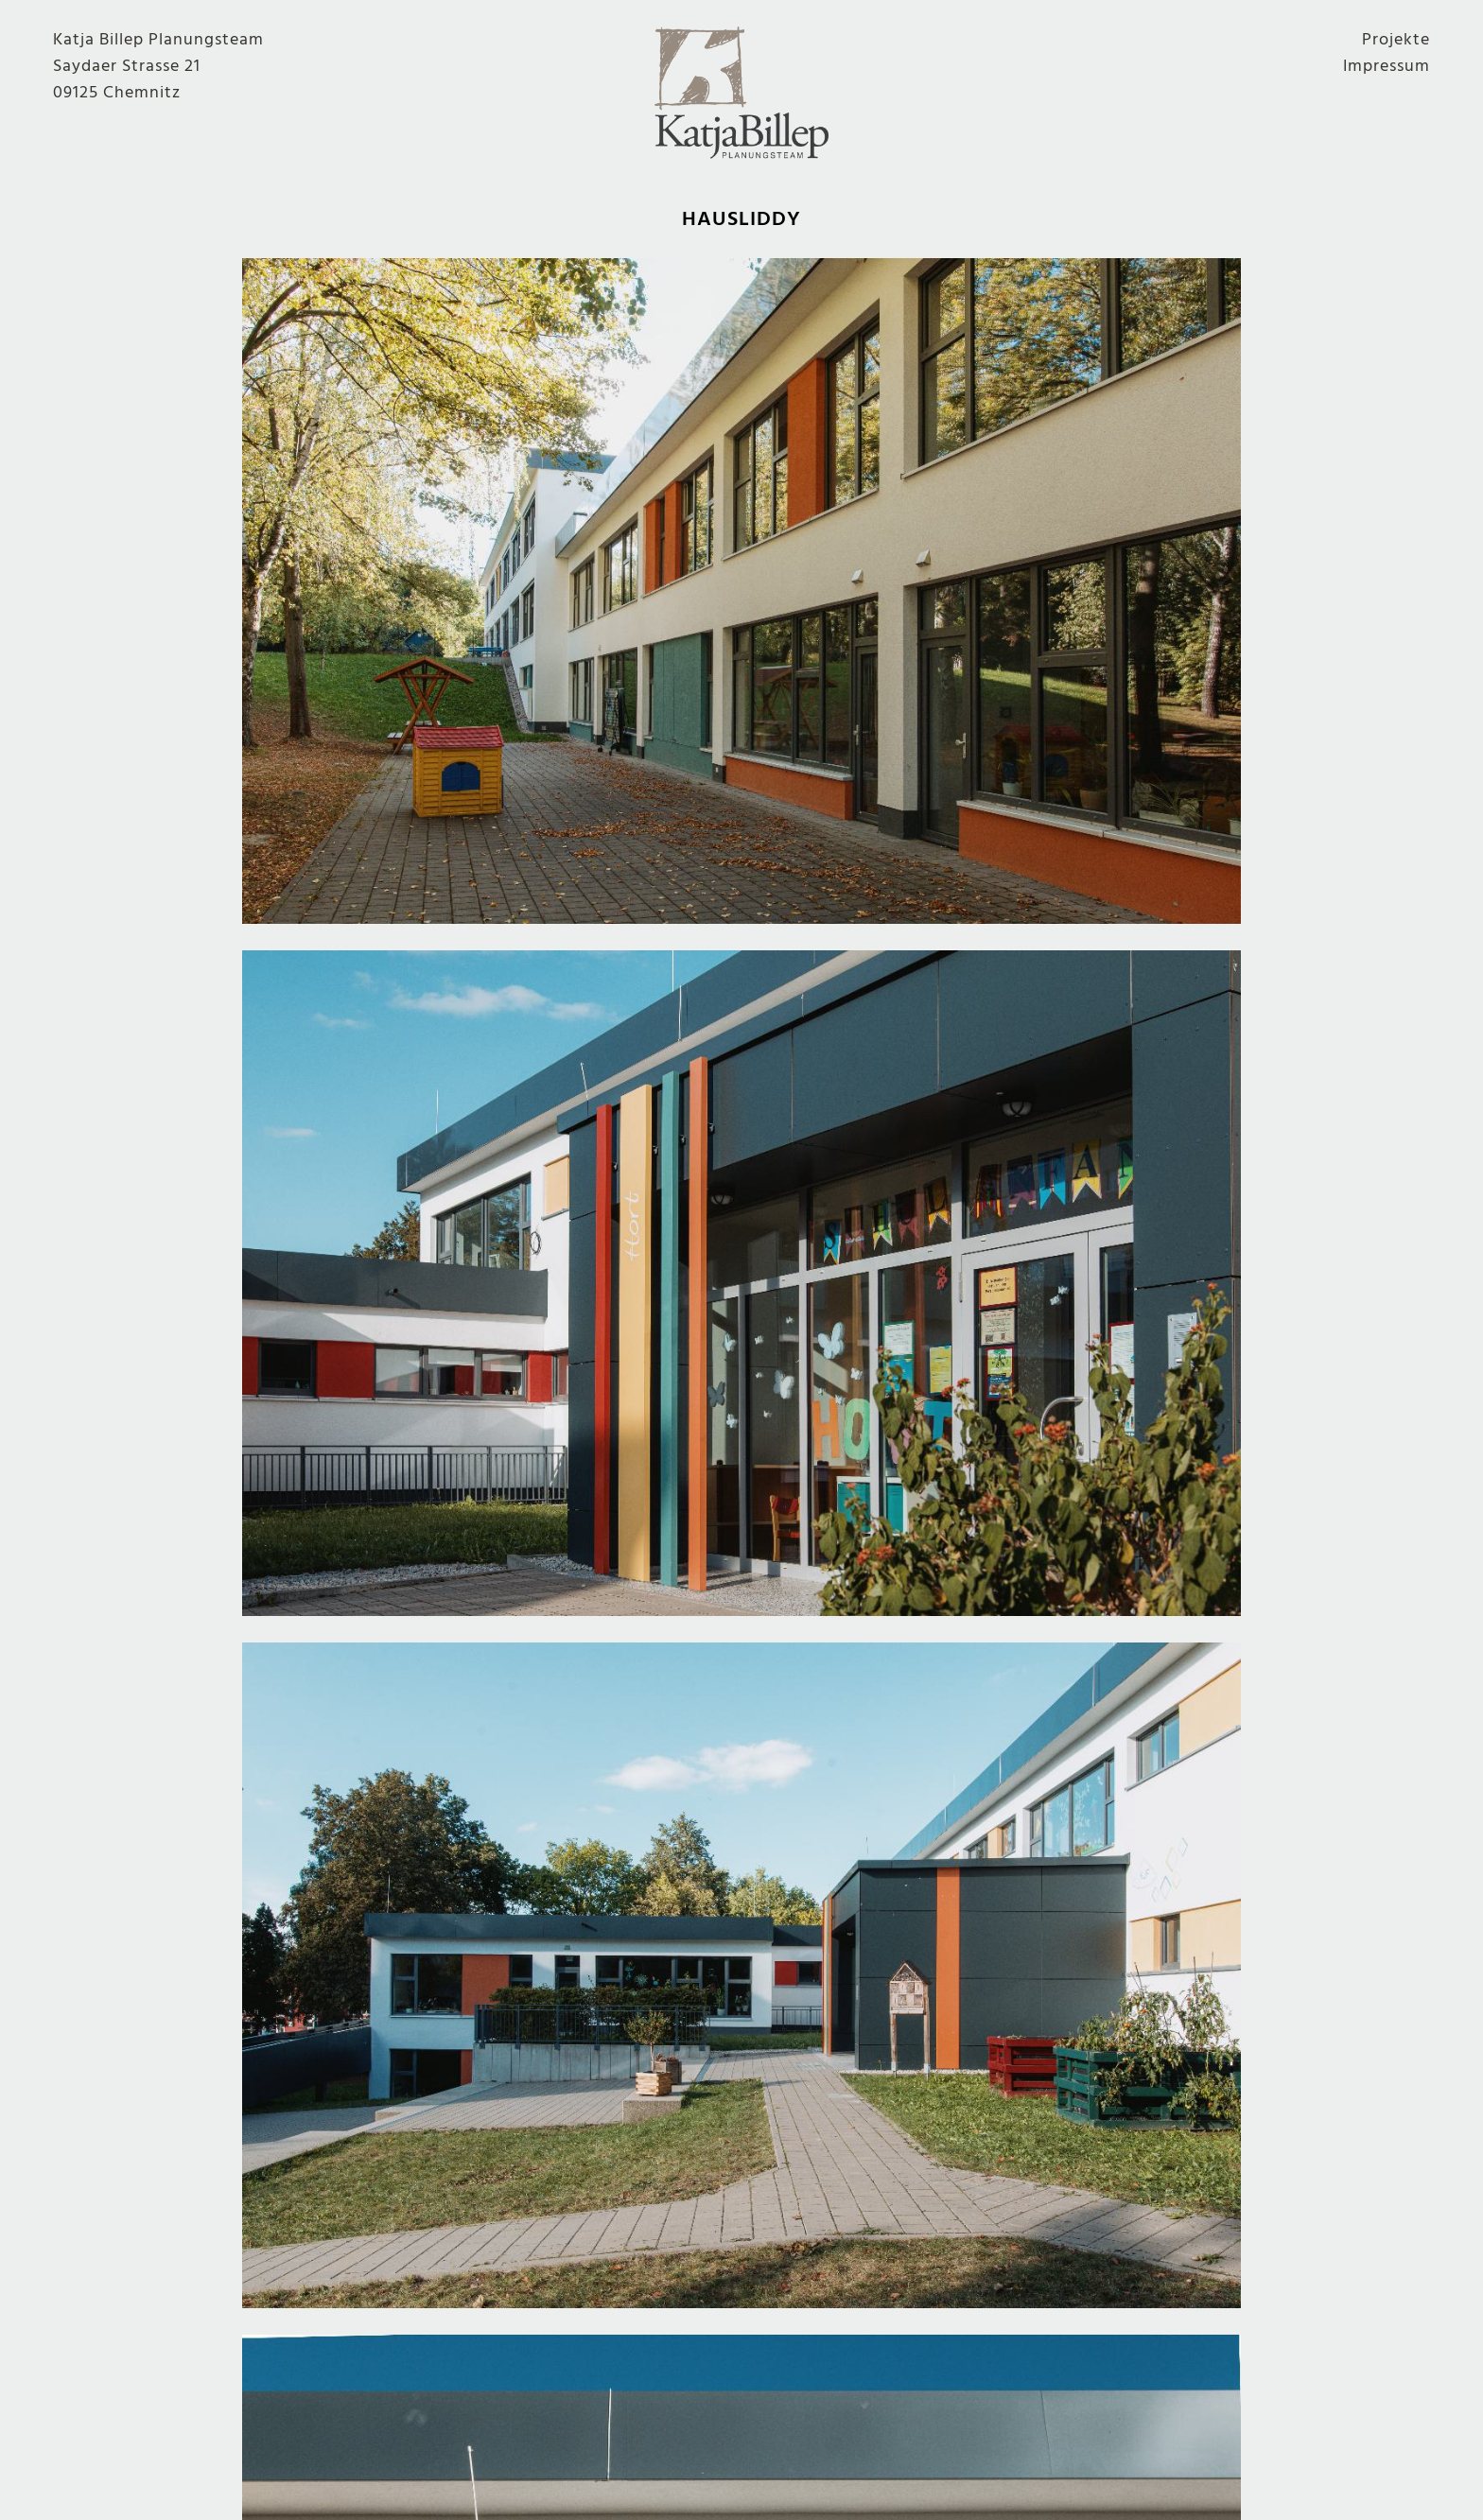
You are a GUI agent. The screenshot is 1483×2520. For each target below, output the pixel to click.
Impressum (1386, 66)
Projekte (1396, 39)
